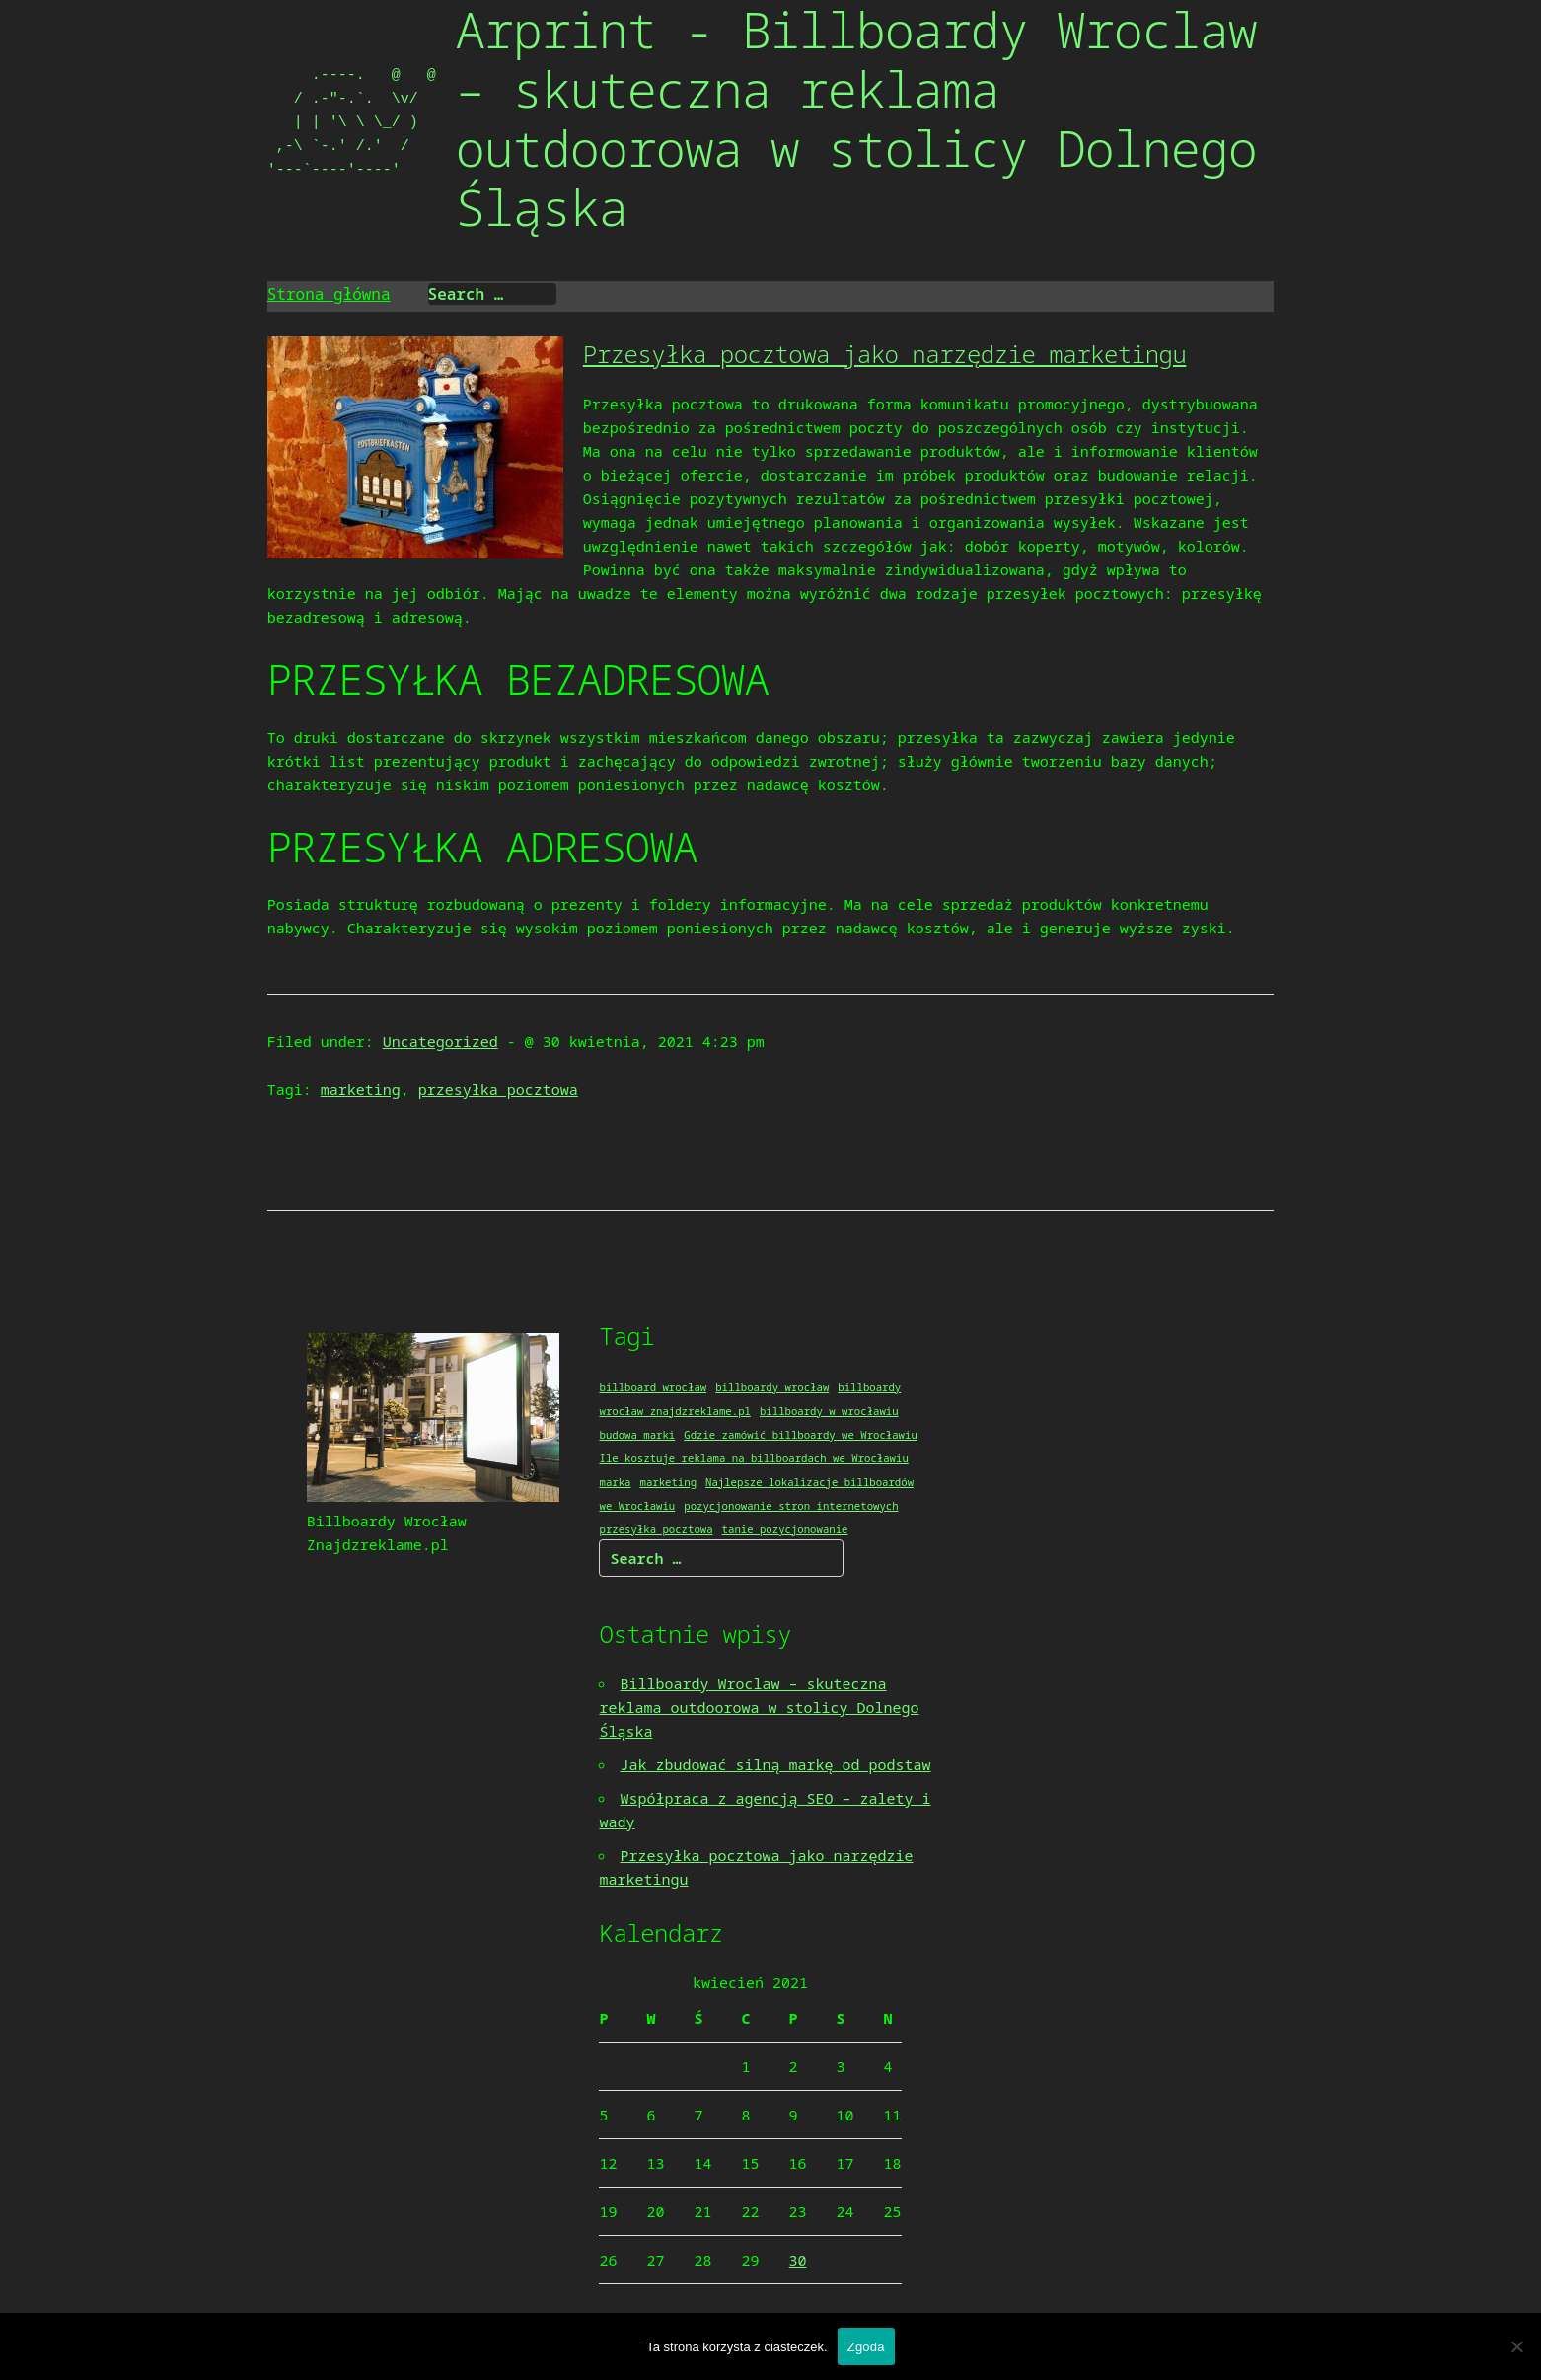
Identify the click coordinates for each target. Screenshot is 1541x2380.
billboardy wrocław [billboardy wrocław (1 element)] (772, 1387)
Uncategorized (440, 1041)
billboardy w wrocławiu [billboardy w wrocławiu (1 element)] (829, 1411)
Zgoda (866, 2347)
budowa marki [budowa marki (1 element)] (637, 1435)
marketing (361, 1089)
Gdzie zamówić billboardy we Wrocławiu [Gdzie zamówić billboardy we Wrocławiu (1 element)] (800, 1435)
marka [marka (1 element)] (614, 1482)
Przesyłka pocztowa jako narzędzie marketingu (885, 353)
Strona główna (329, 294)
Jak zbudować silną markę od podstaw (775, 1764)
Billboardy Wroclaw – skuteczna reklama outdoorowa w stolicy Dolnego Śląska (758, 1707)
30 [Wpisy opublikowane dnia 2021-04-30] (798, 2259)
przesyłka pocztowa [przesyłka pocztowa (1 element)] (655, 1529)
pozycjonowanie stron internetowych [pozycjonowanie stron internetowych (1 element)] (791, 1506)
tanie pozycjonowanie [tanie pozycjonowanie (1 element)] (785, 1529)
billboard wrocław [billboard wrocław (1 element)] (652, 1387)
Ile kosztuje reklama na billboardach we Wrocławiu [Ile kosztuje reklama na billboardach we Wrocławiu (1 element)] (753, 1458)
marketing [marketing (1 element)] (668, 1482)
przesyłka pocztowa (498, 1089)
